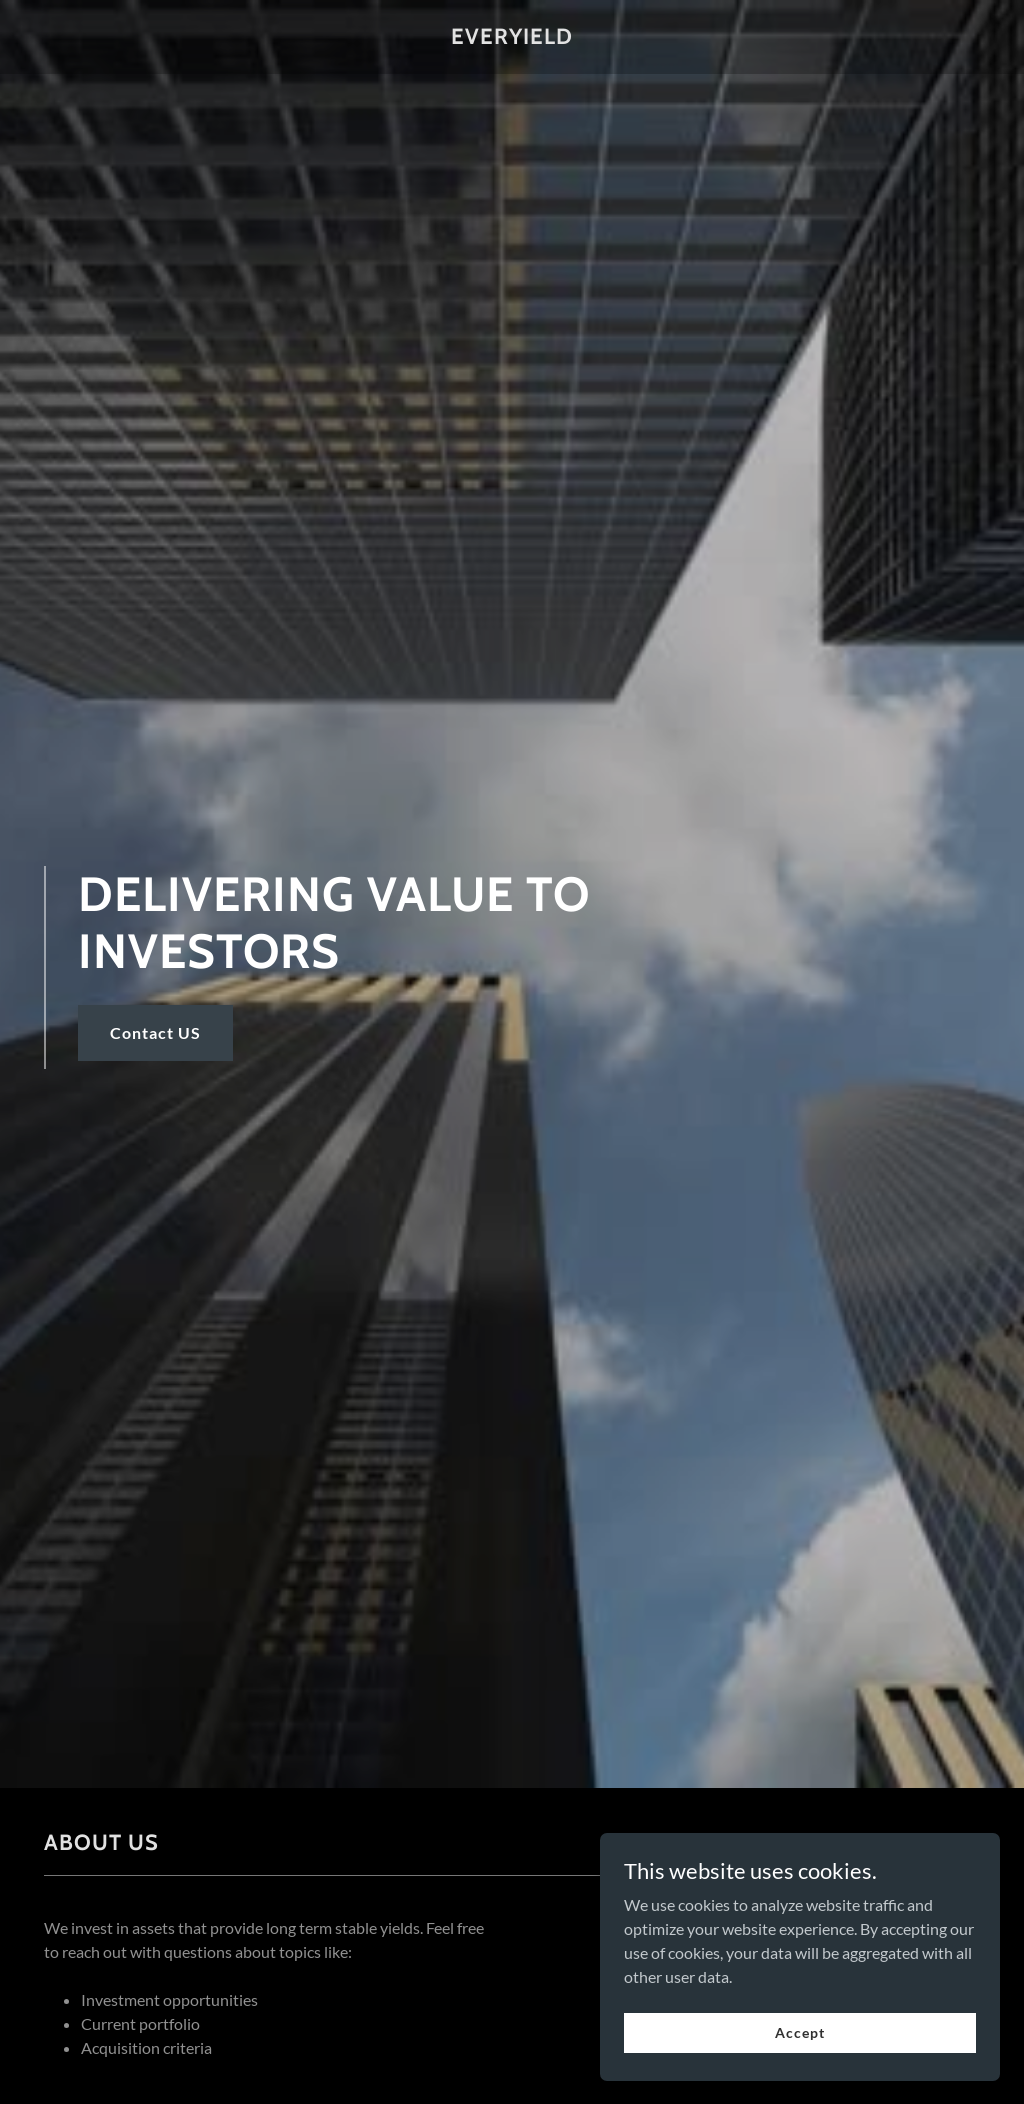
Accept (799, 2032)
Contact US (155, 1032)
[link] (512, 37)
